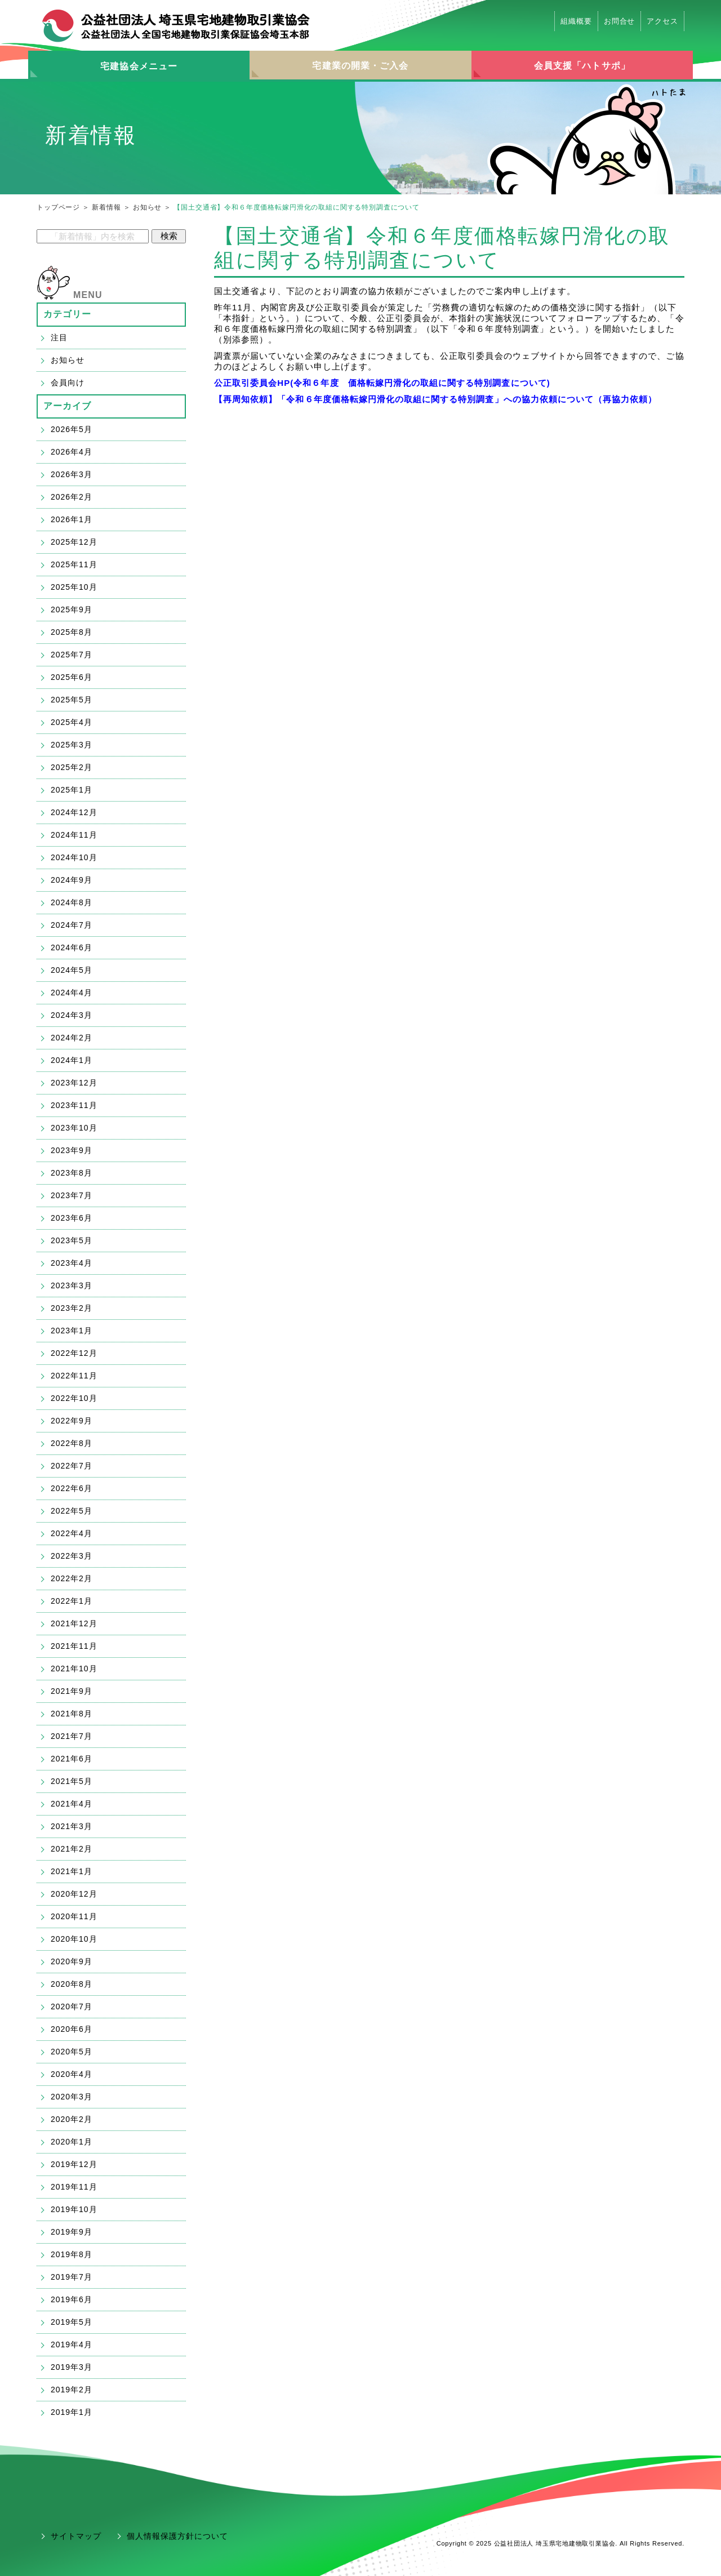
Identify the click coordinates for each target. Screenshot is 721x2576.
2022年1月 (71, 1600)
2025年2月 (71, 767)
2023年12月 (74, 1082)
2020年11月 (74, 1916)
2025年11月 (74, 564)
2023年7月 (71, 1195)
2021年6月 (71, 1758)
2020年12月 (74, 1893)
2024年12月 (74, 812)
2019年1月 (71, 2412)
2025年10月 (74, 586)
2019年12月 (74, 2164)
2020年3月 (71, 2096)
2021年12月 (74, 1623)
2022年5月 (71, 1510)
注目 (59, 337)
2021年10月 (74, 1668)
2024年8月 (71, 902)
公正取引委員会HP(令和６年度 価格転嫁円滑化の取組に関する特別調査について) (382, 383)
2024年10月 (74, 857)
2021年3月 (71, 1826)
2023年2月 (71, 1308)
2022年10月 (74, 1398)
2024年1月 (71, 1060)
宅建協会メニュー (138, 66)
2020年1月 (71, 2141)
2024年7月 (71, 924)
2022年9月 (71, 1420)
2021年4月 (71, 1803)
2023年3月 (71, 1285)
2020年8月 (71, 1983)
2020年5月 (71, 2051)
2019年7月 (71, 2276)
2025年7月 (71, 654)
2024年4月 (71, 992)
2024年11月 (74, 834)
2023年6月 (71, 1217)
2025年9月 (71, 609)
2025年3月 (71, 744)
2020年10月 (74, 1938)
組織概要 (576, 21)
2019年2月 (71, 2389)
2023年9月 (71, 1150)
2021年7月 (71, 1736)
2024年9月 (71, 879)
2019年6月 (71, 2299)
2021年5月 (71, 1781)
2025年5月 (71, 699)
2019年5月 (71, 2321)
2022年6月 (71, 1488)
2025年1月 (71, 789)
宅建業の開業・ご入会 (360, 65)
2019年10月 (74, 2209)
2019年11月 (74, 2186)
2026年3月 (71, 474)
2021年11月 (74, 1645)
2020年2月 (71, 2119)
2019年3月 (71, 2367)
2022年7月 (71, 1465)
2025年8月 (71, 632)
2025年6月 (71, 677)
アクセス (662, 21)
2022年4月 (71, 1533)
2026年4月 (71, 451)
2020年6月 (71, 2029)
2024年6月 (71, 947)
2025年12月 (74, 541)
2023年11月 (74, 1105)
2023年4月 (71, 1262)
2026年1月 (71, 519)
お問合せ (619, 21)
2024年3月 (71, 1015)
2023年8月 (71, 1172)
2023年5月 (71, 1240)
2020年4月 (71, 2074)
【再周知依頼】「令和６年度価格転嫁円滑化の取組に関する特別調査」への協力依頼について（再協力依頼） (435, 399)
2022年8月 (71, 1443)
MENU (88, 295)
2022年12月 (74, 1353)
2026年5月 (71, 429)
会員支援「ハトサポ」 (582, 65)
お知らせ (147, 207)
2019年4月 (71, 2344)
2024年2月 (71, 1037)
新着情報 (106, 207)
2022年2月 (71, 1578)
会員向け (67, 382)
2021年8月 (71, 1713)
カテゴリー (67, 314)
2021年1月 (71, 1871)
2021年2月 (71, 1848)
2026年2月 (71, 496)
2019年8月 (71, 2254)
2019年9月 (71, 2231)
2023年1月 (71, 1330)
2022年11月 (74, 1375)
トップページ (58, 207)
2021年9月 (71, 1691)
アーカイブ (67, 406)
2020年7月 (71, 2006)
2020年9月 (71, 1961)
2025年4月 (71, 722)
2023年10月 (74, 1127)
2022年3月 (71, 1555)
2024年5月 (71, 970)
